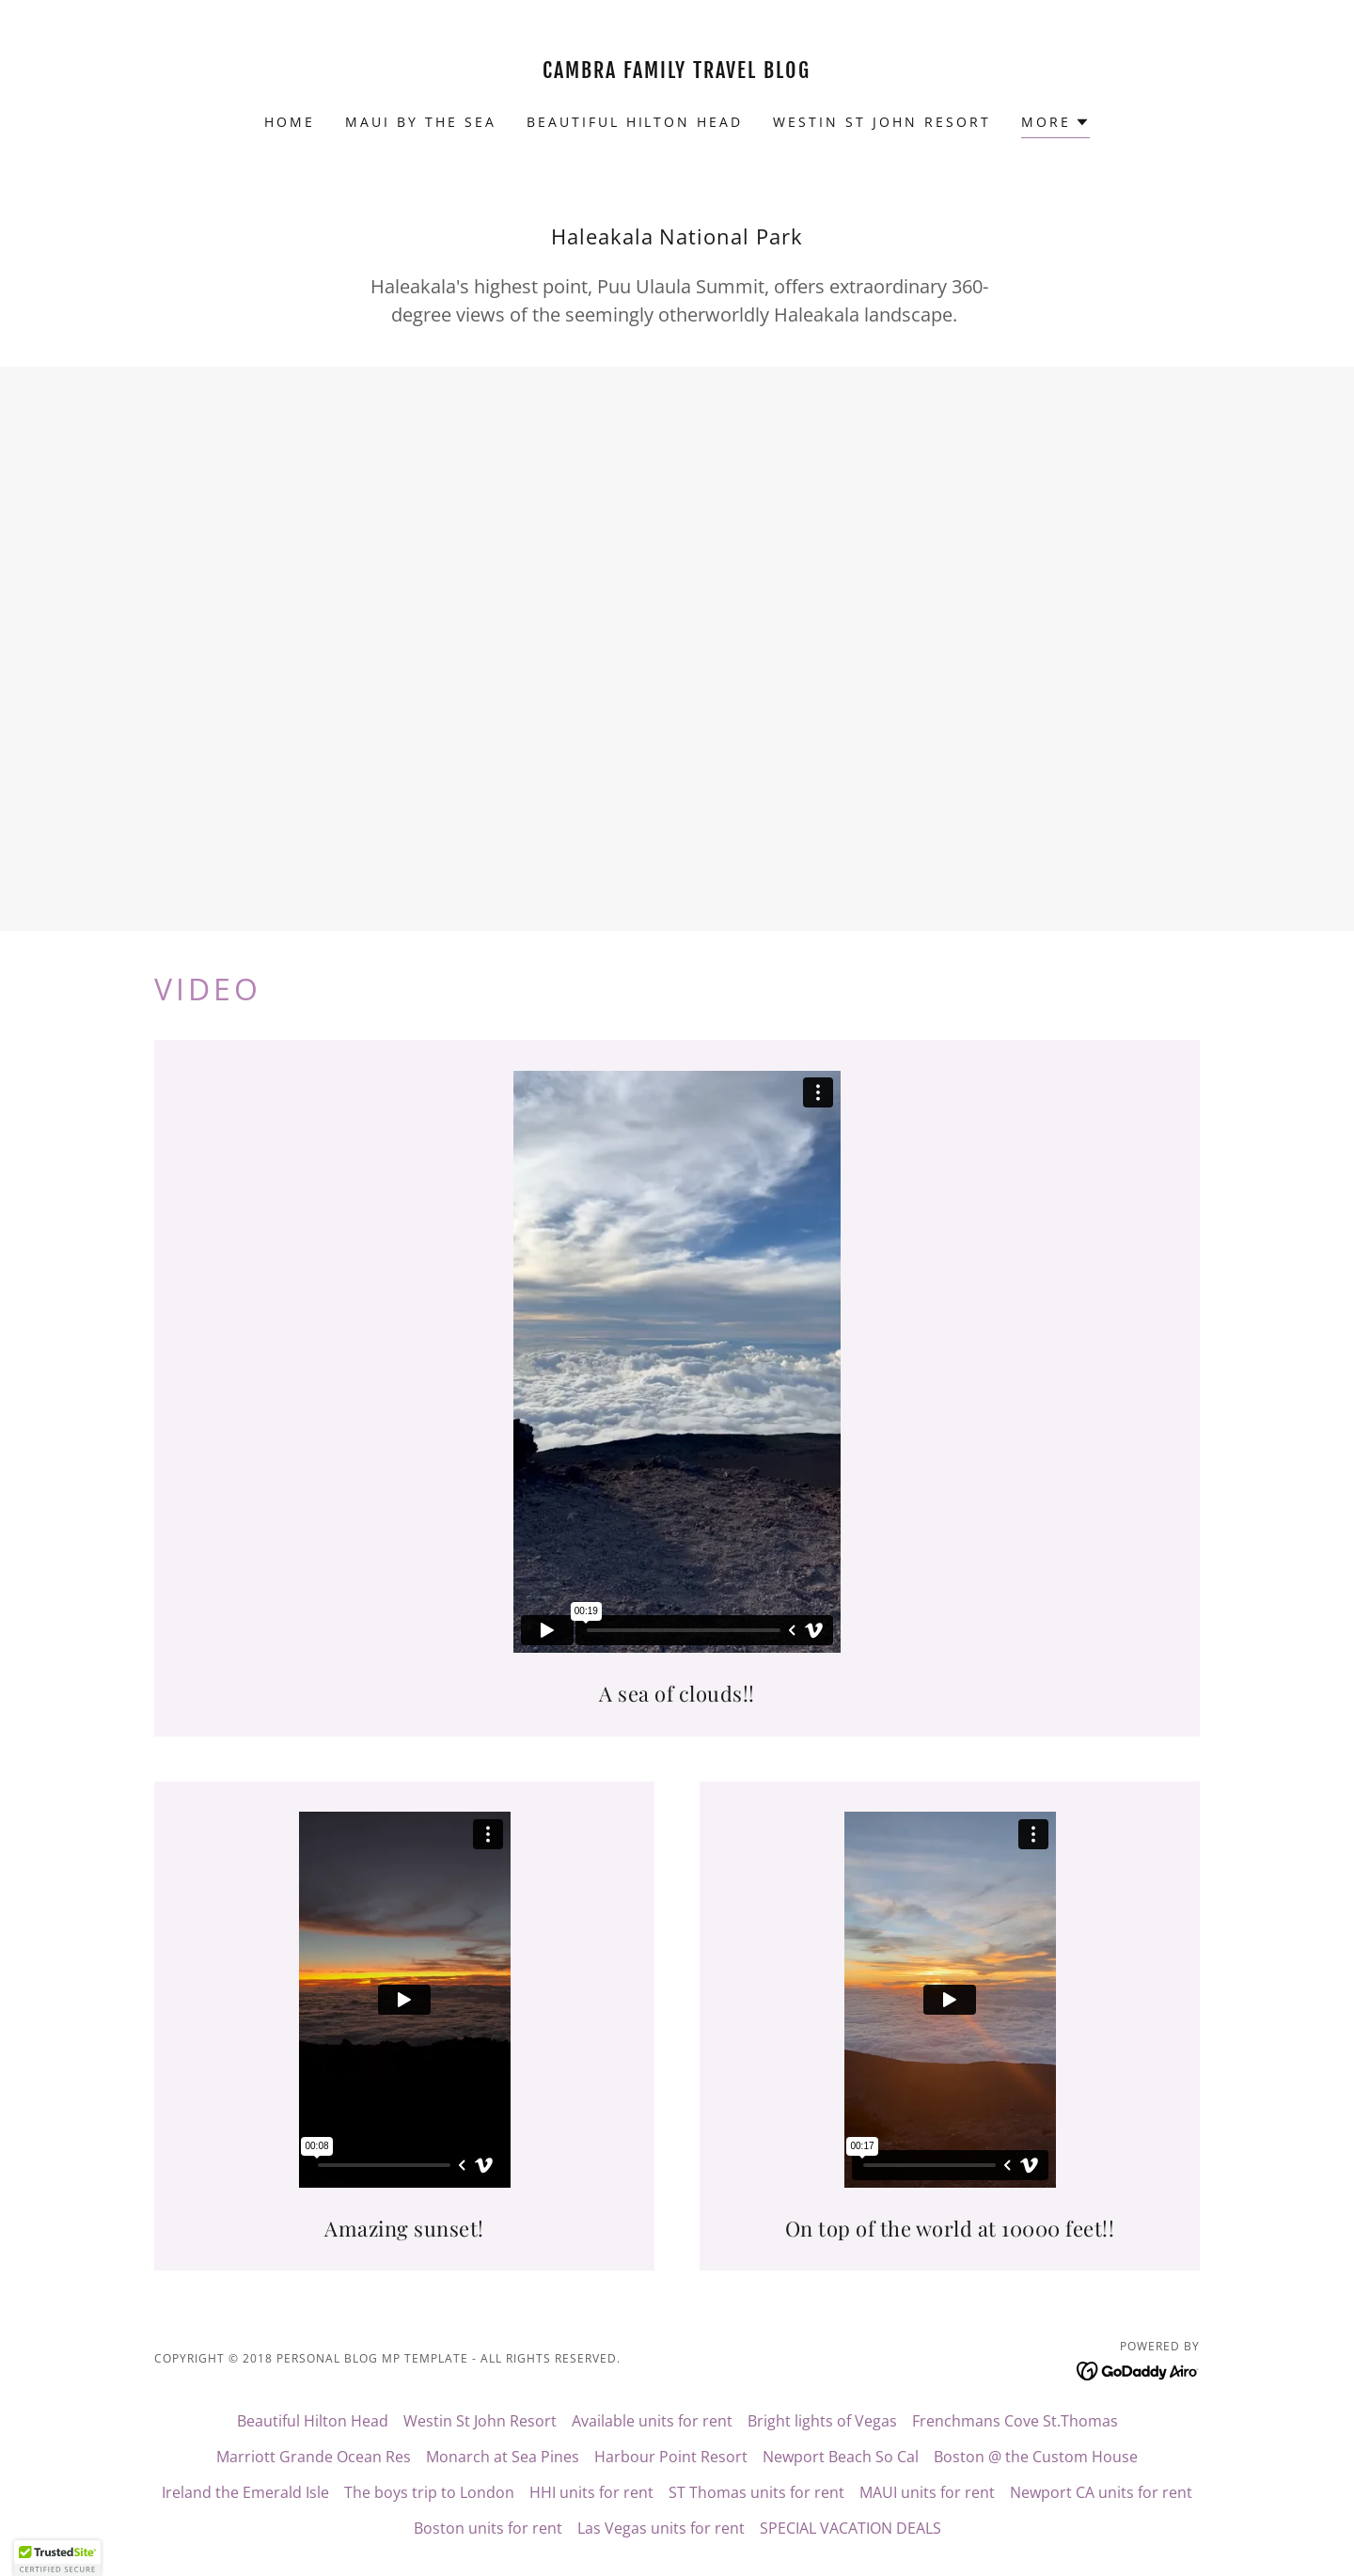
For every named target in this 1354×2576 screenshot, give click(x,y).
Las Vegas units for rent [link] (661, 2528)
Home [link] (289, 122)
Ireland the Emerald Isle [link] (245, 2492)
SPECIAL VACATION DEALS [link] (850, 2528)
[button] (1055, 124)
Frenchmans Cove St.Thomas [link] (1015, 2421)
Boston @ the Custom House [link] (1036, 2456)
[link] (677, 72)
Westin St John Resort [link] (882, 122)
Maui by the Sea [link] (420, 122)
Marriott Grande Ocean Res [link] (313, 2456)
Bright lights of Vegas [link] (822, 2421)
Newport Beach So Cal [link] (841, 2456)
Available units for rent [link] (652, 2421)
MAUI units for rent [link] (927, 2492)
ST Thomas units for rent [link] (756, 2492)
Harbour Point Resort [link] (671, 2456)
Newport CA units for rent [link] (1101, 2492)
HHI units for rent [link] (591, 2492)
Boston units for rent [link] (488, 2528)
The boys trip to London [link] (429, 2492)
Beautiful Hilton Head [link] (635, 122)
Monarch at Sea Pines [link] (502, 2456)
